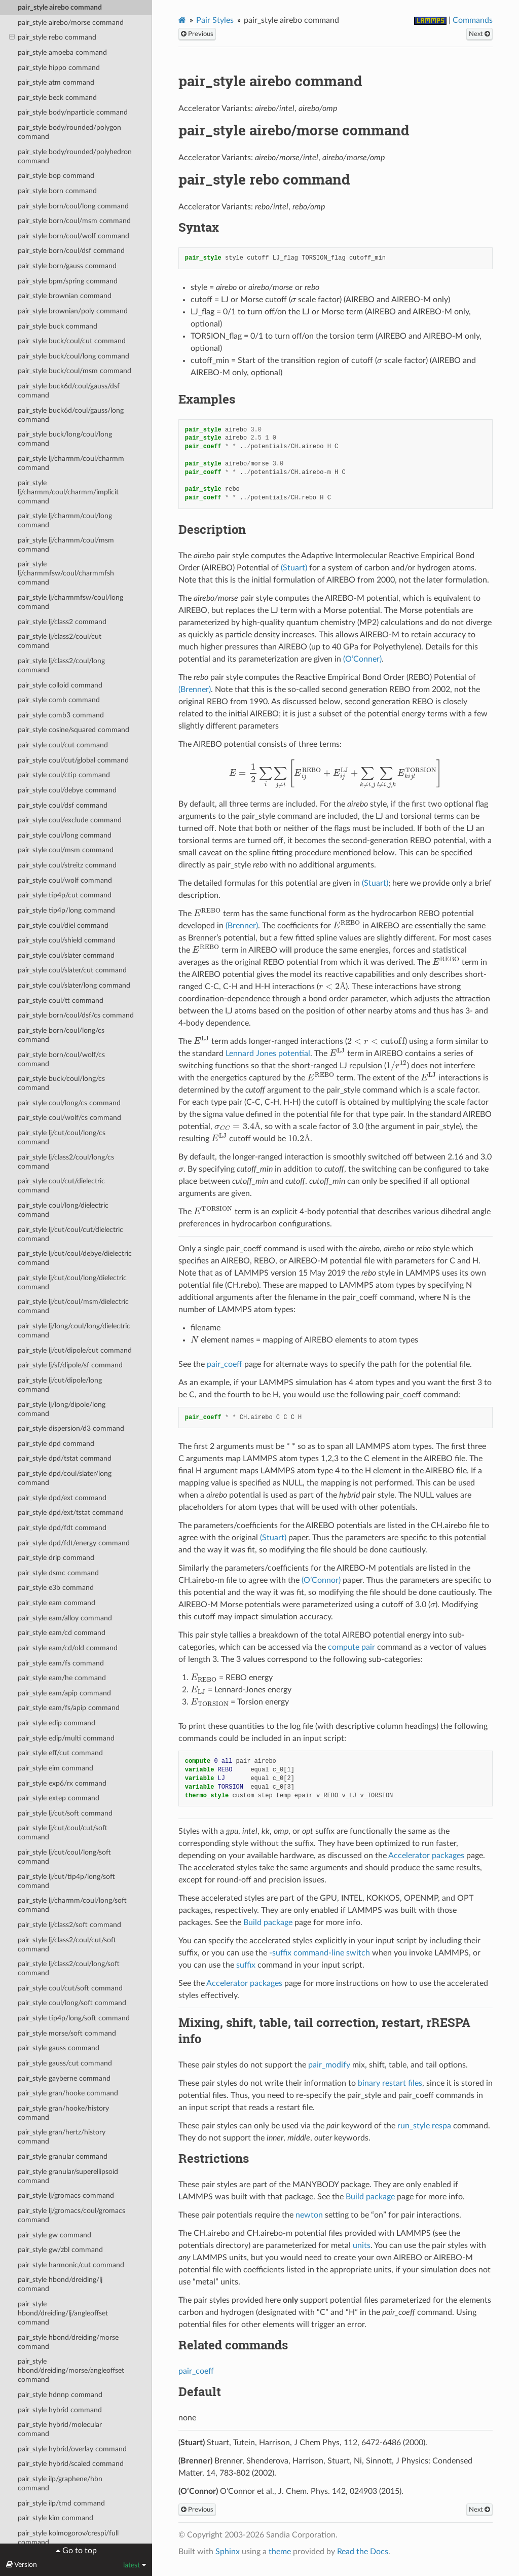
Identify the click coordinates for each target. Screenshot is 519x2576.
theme (280, 2552)
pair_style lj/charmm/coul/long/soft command (72, 1905)
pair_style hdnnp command (60, 2395)
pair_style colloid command (60, 685)
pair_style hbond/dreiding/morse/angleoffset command (71, 2370)
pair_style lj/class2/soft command (69, 1925)
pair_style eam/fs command (61, 1663)
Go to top (78, 2551)
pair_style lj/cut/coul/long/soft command (64, 1856)
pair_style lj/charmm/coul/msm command (66, 544)
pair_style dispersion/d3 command (71, 1428)
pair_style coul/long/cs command (69, 1103)
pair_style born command (57, 191)
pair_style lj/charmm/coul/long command (65, 520)
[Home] (182, 20)
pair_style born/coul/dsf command (71, 251)
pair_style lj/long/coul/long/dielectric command (74, 1330)
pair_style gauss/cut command (65, 2063)
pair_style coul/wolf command (65, 880)
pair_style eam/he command (62, 1678)
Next (479, 34)
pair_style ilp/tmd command (61, 2503)
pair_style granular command (62, 2156)
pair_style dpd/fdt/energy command (74, 1543)
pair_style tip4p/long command (66, 910)
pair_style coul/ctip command (64, 775)
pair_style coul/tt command (60, 1000)
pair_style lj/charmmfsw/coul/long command (70, 602)
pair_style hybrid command (60, 2410)
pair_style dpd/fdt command (62, 1528)
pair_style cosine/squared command (73, 730)
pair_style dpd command (56, 1443)
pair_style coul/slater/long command (74, 985)
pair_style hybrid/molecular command (60, 2429)
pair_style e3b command (56, 1587)
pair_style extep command (58, 1798)
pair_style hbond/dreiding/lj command (60, 2284)
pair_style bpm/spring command (68, 281)
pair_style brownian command (65, 296)
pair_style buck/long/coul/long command (65, 438)
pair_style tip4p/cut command (65, 895)
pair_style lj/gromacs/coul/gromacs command (71, 2215)
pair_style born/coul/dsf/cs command (76, 1015)
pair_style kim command (55, 2518)
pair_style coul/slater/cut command (72, 970)
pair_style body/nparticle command (73, 112)
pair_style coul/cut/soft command (70, 1988)
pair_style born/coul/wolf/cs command (61, 1059)
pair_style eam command (56, 1603)
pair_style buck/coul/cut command (72, 341)
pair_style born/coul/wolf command (73, 236)
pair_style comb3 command (61, 715)
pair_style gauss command (58, 2048)
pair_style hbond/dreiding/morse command (68, 2342)
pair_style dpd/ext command (62, 1498)
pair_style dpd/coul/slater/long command (65, 1478)
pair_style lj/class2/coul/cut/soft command (67, 1944)
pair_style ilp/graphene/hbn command (60, 2483)
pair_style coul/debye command (67, 790)
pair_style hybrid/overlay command (72, 2449)
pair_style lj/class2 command (62, 622)
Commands (473, 20)
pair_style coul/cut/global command (73, 760)
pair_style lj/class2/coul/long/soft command (69, 1968)
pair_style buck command (57, 326)
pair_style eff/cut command (60, 1753)
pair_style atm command (56, 82)
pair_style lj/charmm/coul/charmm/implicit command (68, 492)
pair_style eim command (55, 1768)
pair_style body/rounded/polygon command (69, 132)
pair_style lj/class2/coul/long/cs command (66, 1161)
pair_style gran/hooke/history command (63, 2113)
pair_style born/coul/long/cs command (61, 1035)
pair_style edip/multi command (66, 1738)
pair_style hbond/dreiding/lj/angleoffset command (63, 2313)
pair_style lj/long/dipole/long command (61, 1409)
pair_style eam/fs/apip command (69, 1708)
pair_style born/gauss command (67, 266)
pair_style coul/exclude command (70, 820)
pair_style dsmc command (58, 1573)
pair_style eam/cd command (61, 1633)
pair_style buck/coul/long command (73, 356)
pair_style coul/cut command (63, 745)
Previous (197, 34)
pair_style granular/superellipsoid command (68, 2176)
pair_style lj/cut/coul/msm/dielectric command (73, 1306)
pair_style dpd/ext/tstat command (71, 1512)
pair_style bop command (56, 175)
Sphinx (227, 2552)
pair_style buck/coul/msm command (74, 371)
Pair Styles (215, 20)
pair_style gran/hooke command (68, 2093)
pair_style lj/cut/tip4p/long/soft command (66, 1881)
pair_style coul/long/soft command (72, 2003)
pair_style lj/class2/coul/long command (61, 665)
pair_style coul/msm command (66, 850)
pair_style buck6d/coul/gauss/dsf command (69, 390)
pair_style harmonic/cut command (71, 2265)
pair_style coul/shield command (67, 940)
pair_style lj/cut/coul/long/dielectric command (72, 1282)
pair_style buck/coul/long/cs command (61, 1083)
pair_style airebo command (60, 7)
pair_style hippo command (59, 67)
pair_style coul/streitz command (67, 865)
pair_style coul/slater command (66, 955)
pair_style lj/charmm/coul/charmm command (71, 463)
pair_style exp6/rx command (62, 1783)
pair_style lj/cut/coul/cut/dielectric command (70, 1234)
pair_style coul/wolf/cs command (69, 1117)
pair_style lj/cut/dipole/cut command (75, 1350)
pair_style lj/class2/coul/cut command (59, 641)
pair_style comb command (59, 700)
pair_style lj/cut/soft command (65, 1813)
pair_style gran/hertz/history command (61, 2136)
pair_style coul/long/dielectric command (63, 1210)
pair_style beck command (57, 97)
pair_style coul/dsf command (62, 805)
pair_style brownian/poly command (73, 311)
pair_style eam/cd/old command (68, 1648)
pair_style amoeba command (62, 52)
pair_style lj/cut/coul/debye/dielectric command (75, 1258)
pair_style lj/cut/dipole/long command (60, 1384)
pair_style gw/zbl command (60, 2250)
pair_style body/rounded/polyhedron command (75, 156)
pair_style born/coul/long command (73, 206)
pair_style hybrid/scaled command (71, 2464)
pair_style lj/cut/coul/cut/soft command (62, 1832)
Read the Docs (362, 2552)
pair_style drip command (56, 1558)
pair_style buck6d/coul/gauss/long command (71, 415)
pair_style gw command (54, 2235)
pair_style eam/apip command (64, 1693)
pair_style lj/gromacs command (66, 2195)
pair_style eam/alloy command (65, 1618)
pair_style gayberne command (64, 2078)
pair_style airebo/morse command (71, 22)
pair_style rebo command (52, 37)
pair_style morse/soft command (67, 2033)
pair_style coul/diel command (63, 925)
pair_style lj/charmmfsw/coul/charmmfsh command (66, 573)
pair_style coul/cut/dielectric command (61, 1185)
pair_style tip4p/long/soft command (74, 2018)
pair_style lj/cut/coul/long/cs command (61, 1137)
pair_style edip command (56, 1723)
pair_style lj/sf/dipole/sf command (70, 1365)
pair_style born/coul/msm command (74, 221)
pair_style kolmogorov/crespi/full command (68, 2537)
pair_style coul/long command (65, 835)
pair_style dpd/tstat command (65, 1458)
